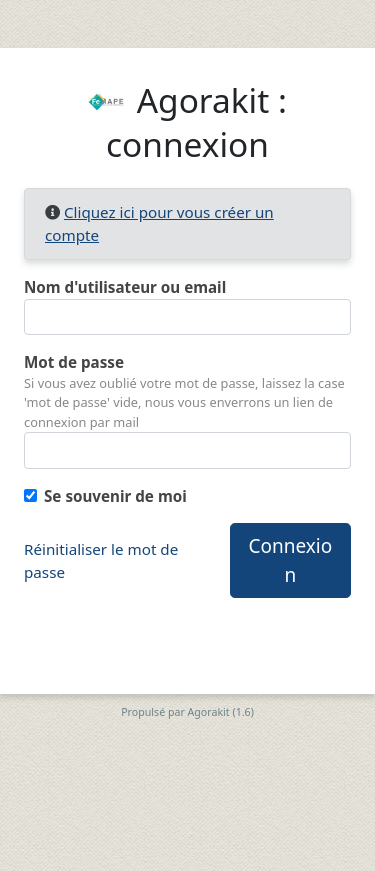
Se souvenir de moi (115, 496)
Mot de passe (74, 362)
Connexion (291, 560)
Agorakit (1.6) (221, 712)
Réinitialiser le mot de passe (101, 560)
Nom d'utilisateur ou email (125, 287)
